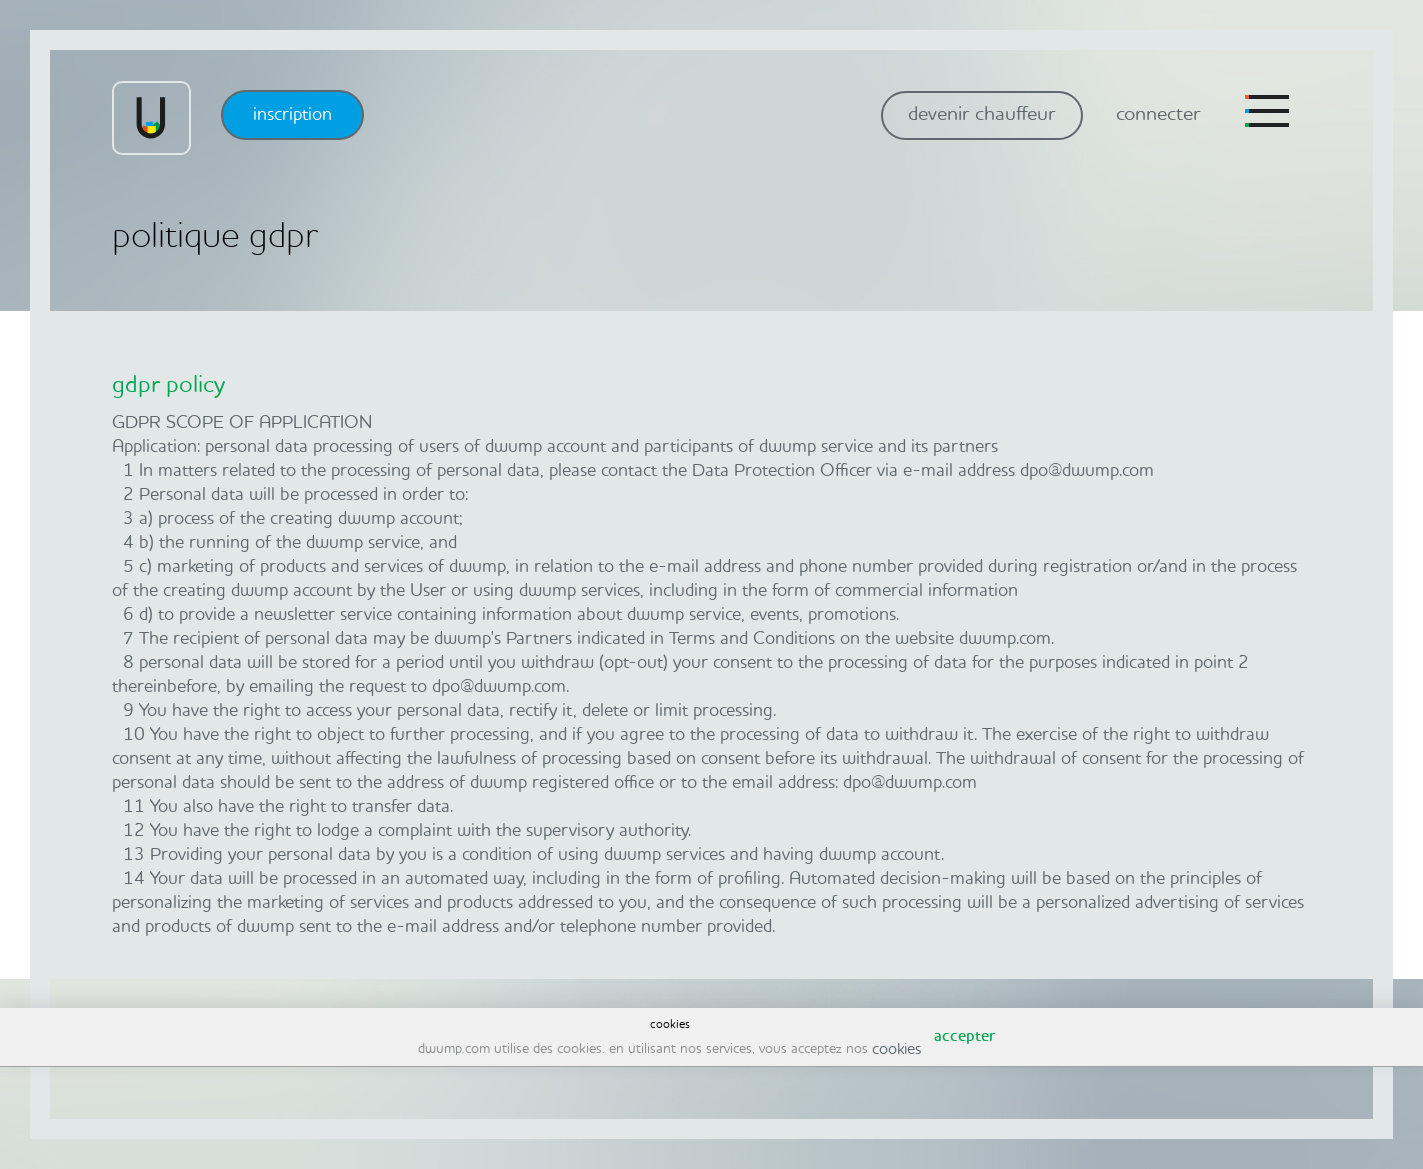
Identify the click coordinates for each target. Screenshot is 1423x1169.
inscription (292, 115)
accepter (964, 1037)
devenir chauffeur (982, 115)
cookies (896, 1050)
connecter (1158, 115)
